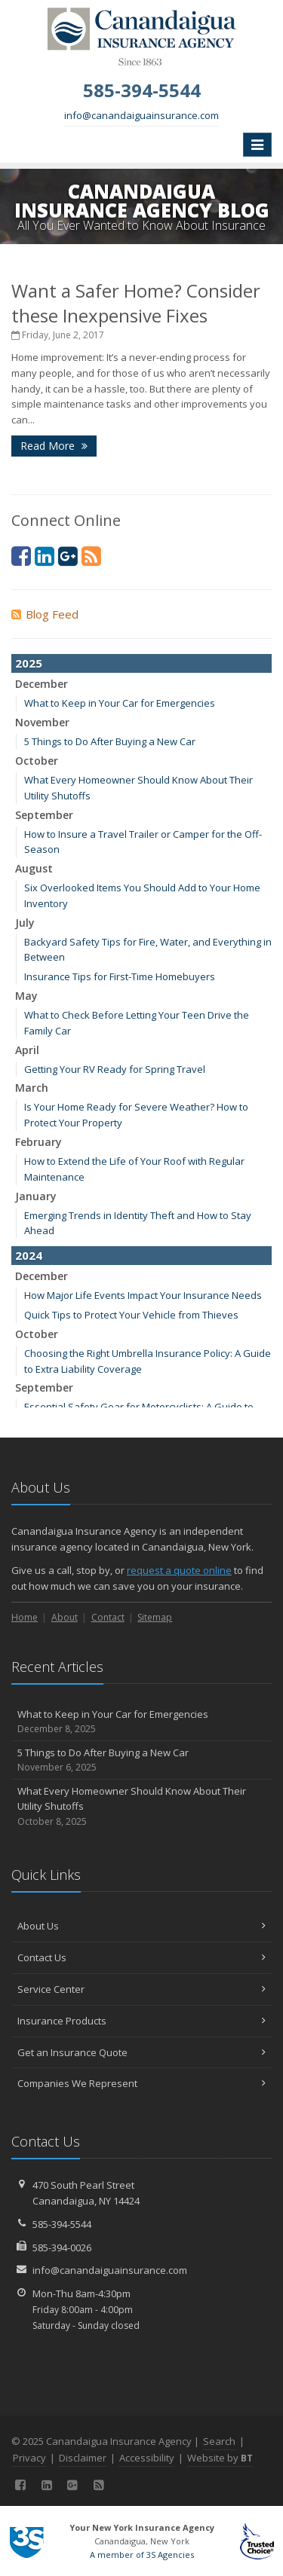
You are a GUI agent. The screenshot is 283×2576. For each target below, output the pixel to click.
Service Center (141, 1989)
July (25, 922)
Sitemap (154, 1617)
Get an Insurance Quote (141, 2052)
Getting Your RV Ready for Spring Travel (114, 1069)
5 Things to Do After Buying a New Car (109, 741)
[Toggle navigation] (257, 145)
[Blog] (91, 555)
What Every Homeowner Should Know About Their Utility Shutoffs (141, 1806)
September (44, 815)
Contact (108, 1617)
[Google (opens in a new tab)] (68, 555)
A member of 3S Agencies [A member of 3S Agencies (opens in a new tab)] (142, 2554)
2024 (28, 1255)
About (64, 1617)
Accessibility (146, 2457)
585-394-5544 (61, 2224)
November (42, 722)
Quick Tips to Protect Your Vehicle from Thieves (131, 1315)
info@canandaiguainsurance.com (141, 115)
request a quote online (179, 1570)
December (41, 684)
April (27, 1050)
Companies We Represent (141, 2083)
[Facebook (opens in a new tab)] (21, 555)
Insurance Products (141, 2020)
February (38, 1142)
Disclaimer (82, 2457)
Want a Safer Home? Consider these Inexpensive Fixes (135, 303)
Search (219, 2441)
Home (24, 1617)
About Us (141, 1926)
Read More (54, 446)
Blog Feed (44, 614)
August (34, 868)
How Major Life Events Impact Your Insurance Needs (143, 1295)
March (31, 1087)
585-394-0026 (61, 2247)
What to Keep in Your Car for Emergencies (119, 703)
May (26, 996)
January (36, 1196)
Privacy (29, 2457)
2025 (28, 663)
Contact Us (141, 1957)
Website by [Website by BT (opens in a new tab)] (220, 2457)
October (36, 760)
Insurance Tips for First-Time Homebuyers (119, 976)
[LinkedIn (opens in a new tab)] (44, 555)
